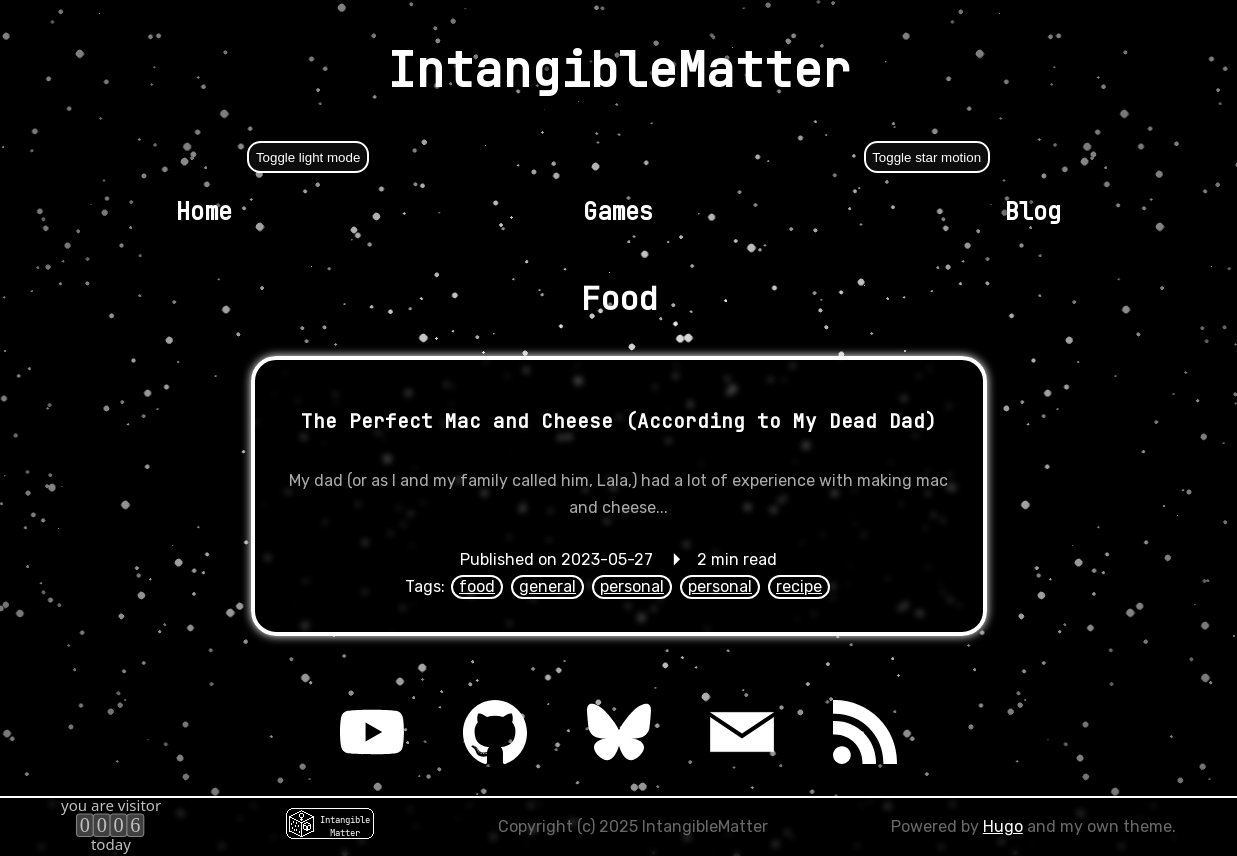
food (477, 586)
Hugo (1003, 826)
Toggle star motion (926, 157)
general (547, 586)
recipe (799, 586)
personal (632, 586)
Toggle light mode (308, 157)
